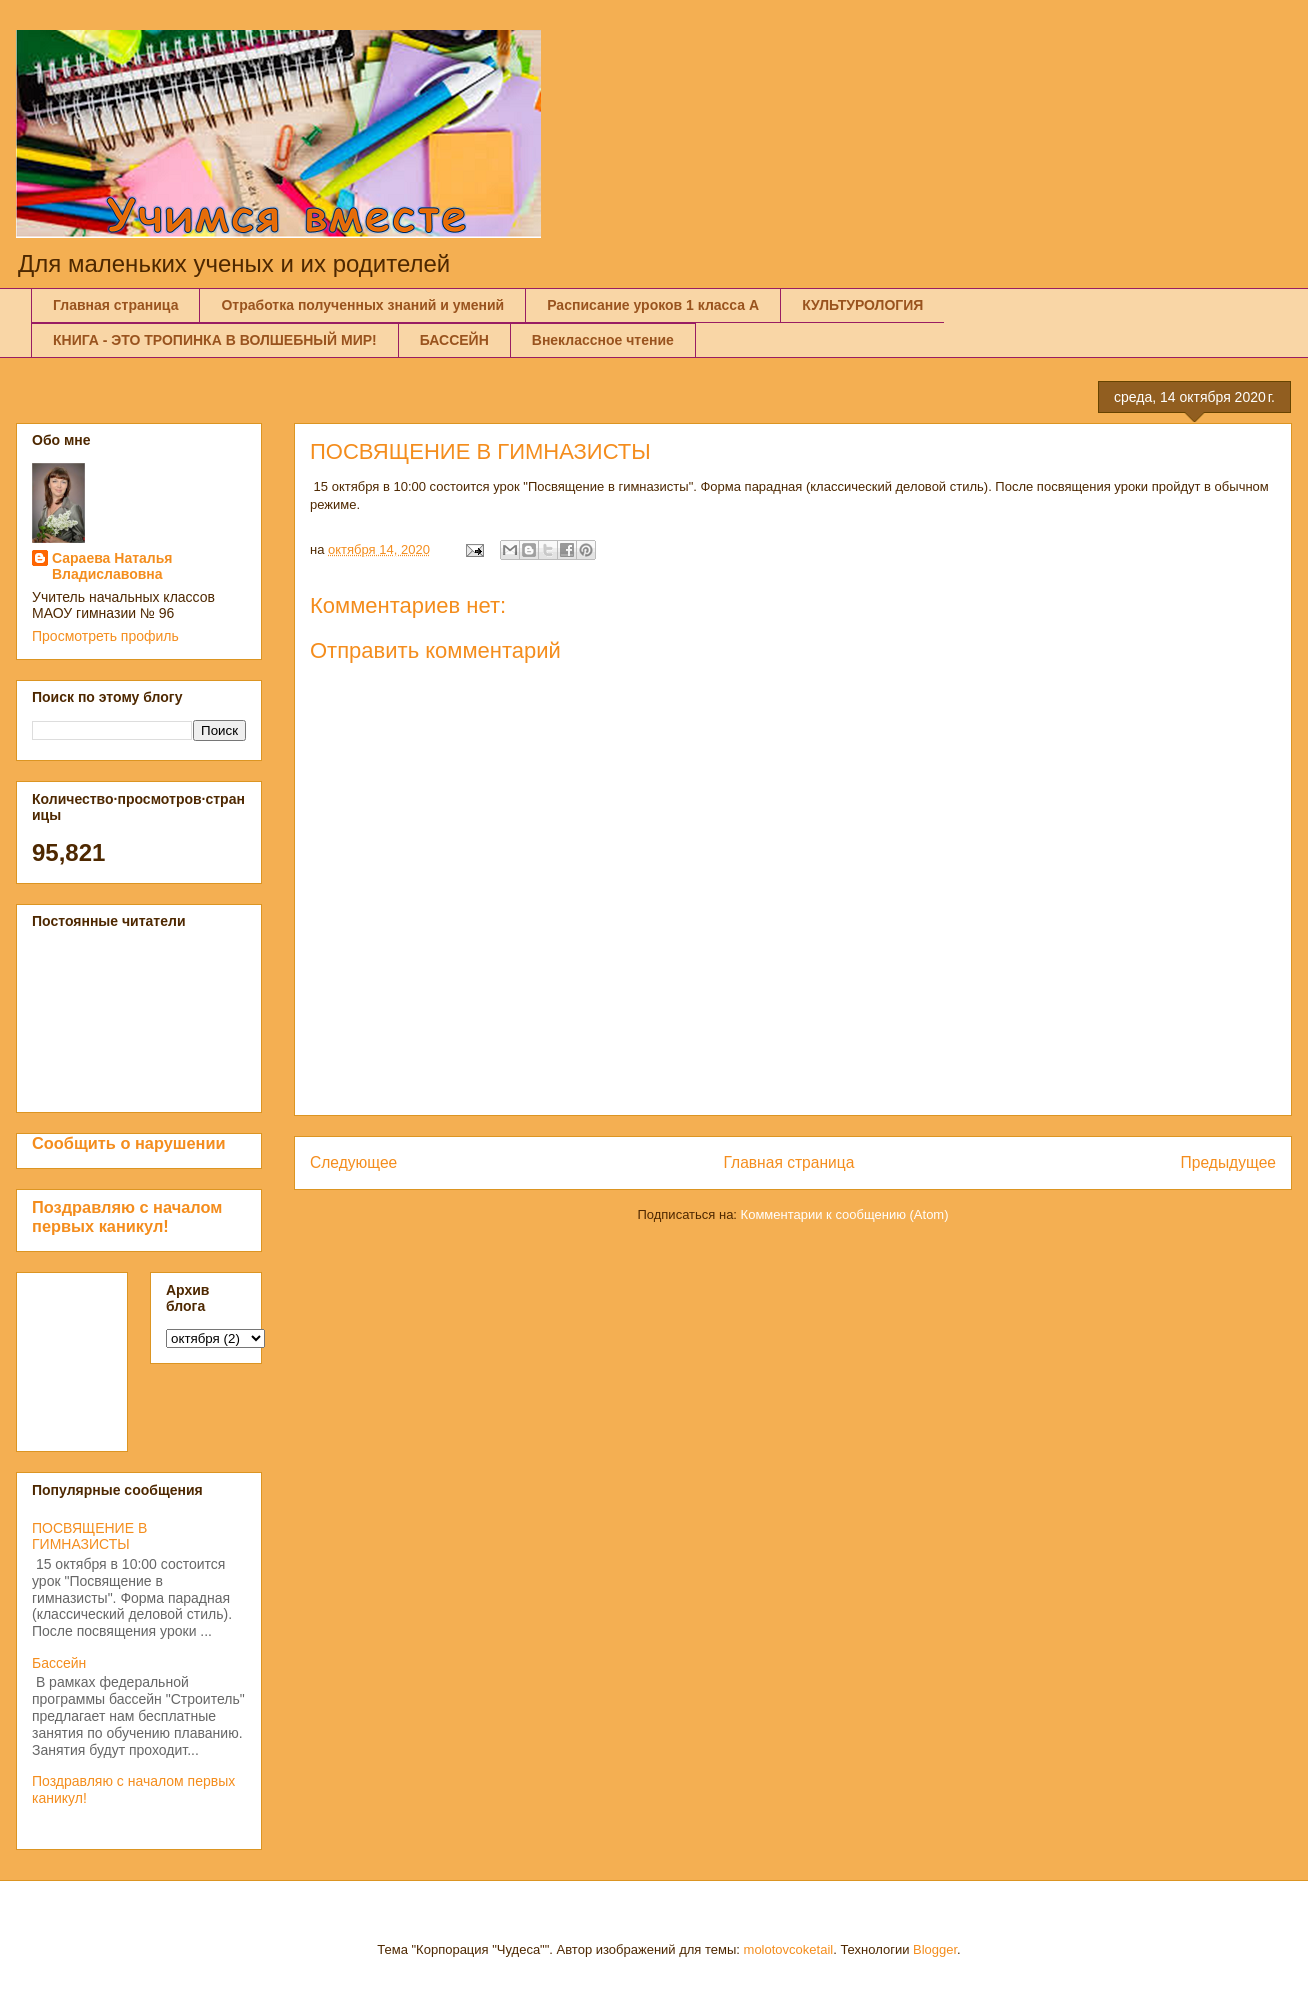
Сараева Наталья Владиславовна (112, 566)
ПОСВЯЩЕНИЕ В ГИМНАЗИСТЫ (89, 1536)
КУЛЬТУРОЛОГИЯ (862, 305)
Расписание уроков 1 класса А (653, 305)
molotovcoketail (789, 1949)
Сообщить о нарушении (129, 1143)
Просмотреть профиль (105, 636)
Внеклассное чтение (603, 340)
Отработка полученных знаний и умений (362, 305)
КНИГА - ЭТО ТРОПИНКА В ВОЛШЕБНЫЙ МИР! (215, 340)
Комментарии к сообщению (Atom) (845, 1214)
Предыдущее (1228, 1162)
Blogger (935, 1949)
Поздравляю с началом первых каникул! (127, 1216)
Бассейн (59, 1663)
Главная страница (115, 305)
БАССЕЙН (454, 340)
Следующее (353, 1162)
